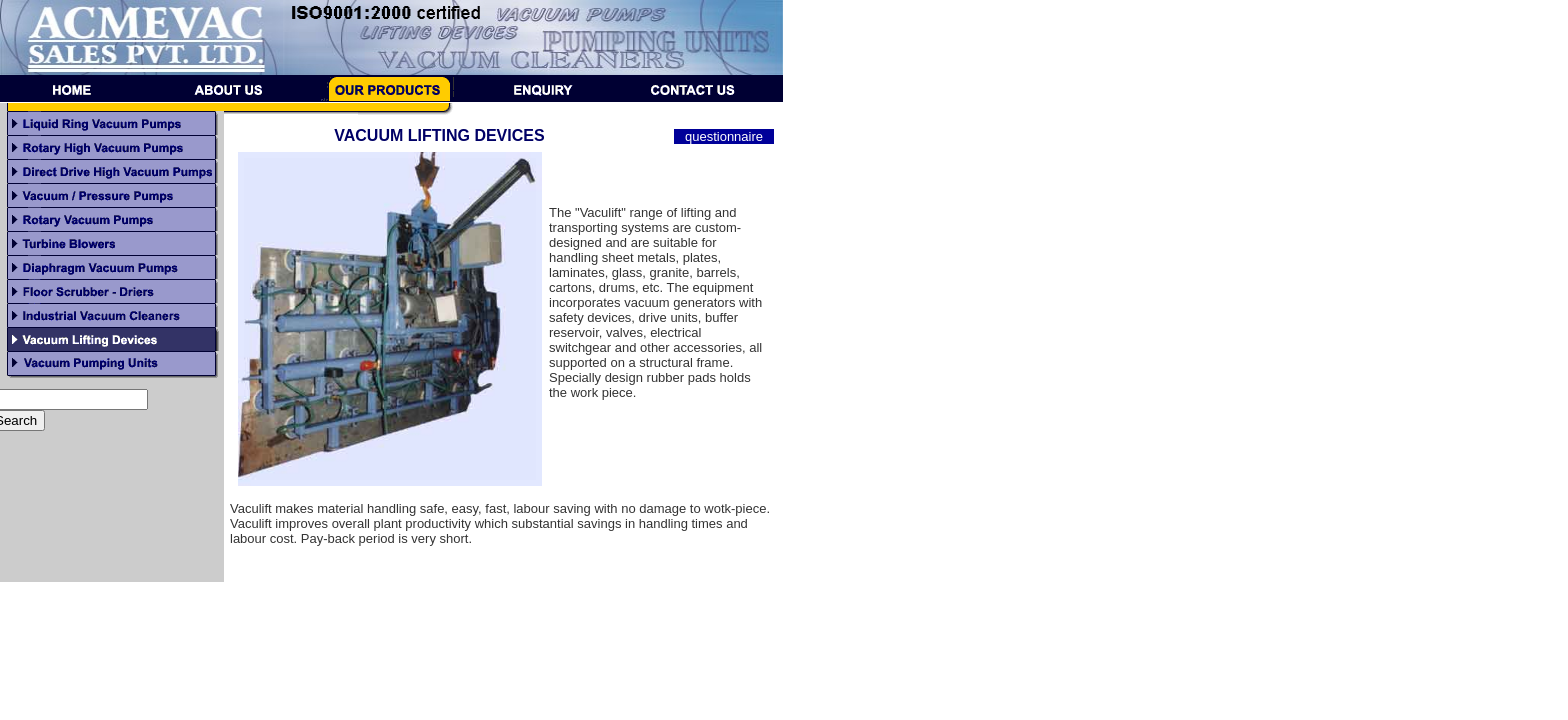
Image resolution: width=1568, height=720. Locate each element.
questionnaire (724, 136)
